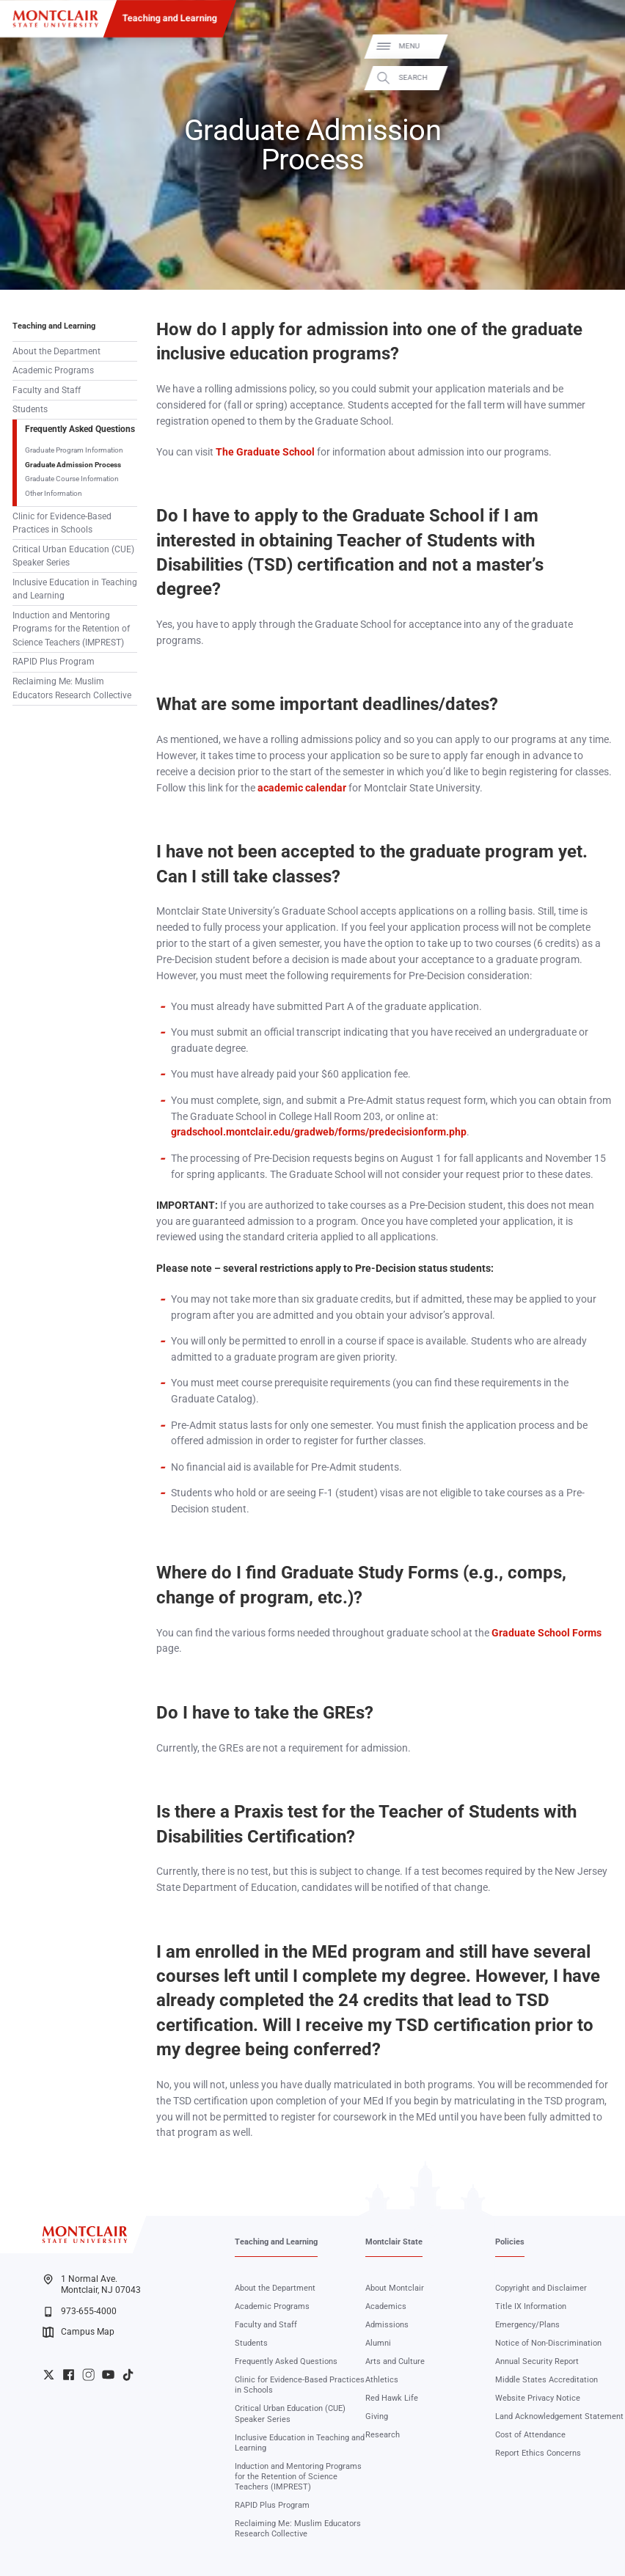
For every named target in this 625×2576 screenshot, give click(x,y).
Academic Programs (53, 370)
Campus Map (78, 2332)
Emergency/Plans (527, 2325)
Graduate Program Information (74, 450)
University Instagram (88, 2374)
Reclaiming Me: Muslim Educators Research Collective (71, 688)
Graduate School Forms (546, 1633)
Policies (510, 2242)
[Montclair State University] (55, 18)
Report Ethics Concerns (538, 2453)
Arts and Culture (395, 2361)
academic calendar (301, 788)
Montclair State (394, 2242)
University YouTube (108, 2374)
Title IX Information (530, 2306)
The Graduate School (265, 452)
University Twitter (49, 2374)
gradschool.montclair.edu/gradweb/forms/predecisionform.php (319, 1132)
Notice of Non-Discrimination (548, 2343)
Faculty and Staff (46, 390)
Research (382, 2435)
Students (30, 409)
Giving (376, 2416)
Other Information (53, 493)
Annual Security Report (537, 2361)
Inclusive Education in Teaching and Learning (74, 589)
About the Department (56, 351)
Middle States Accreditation (546, 2380)
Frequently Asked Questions (80, 429)
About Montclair (394, 2288)
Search (599, 77)
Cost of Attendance (530, 2435)
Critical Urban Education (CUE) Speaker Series (73, 556)
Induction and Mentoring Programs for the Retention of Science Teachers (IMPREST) (71, 629)
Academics (385, 2306)
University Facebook (68, 2374)
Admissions (387, 2325)
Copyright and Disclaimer (541, 2288)
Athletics (381, 2380)
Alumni (378, 2343)
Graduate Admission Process (73, 464)
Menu (595, 46)
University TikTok (128, 2374)
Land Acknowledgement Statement (559, 2416)
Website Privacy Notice (537, 2398)
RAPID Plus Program (53, 661)
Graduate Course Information (72, 478)
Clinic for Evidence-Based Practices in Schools (62, 523)
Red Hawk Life (391, 2398)
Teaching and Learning (170, 17)
